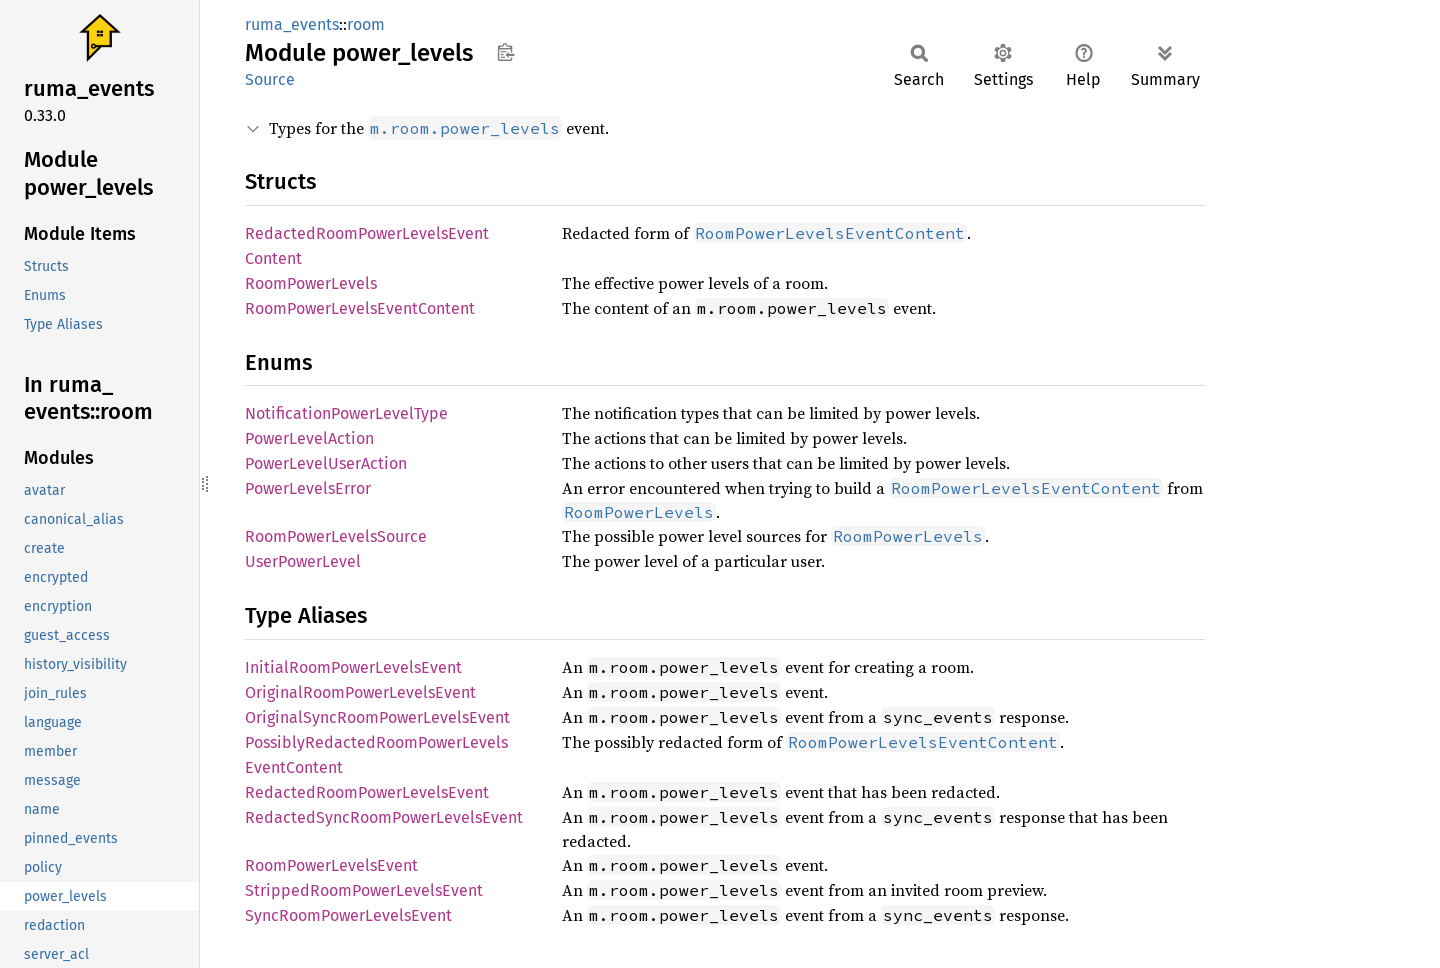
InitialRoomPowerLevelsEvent (353, 667)
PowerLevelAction (309, 438)
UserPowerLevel (303, 561)
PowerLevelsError (308, 488)
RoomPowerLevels (311, 283)
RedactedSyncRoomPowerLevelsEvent (384, 817)
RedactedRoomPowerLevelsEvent (367, 792)
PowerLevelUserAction (326, 463)
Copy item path (505, 52)
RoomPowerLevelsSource (336, 536)
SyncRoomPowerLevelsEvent (348, 915)
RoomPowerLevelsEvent (331, 865)
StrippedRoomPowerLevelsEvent (364, 890)
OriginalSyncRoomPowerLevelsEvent (377, 717)
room (366, 24)
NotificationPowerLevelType (346, 413)
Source (270, 79)
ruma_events (292, 24)
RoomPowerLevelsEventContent (360, 308)
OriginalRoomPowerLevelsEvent (360, 692)
